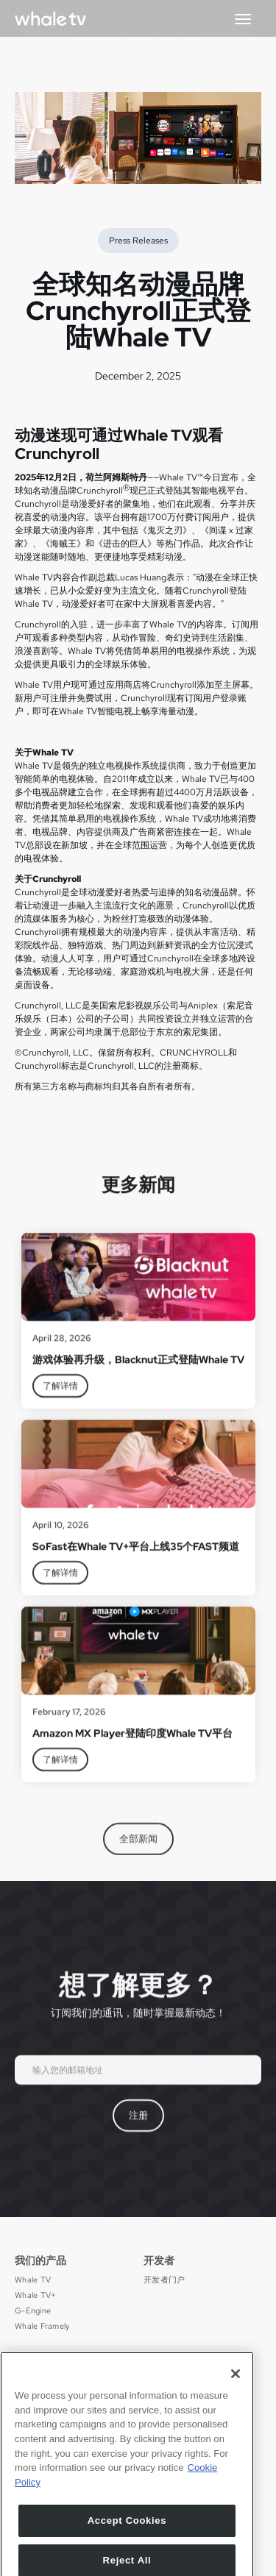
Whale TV (33, 2280)
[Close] (235, 2404)
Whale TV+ (35, 2295)
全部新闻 (138, 1849)
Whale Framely (42, 2326)
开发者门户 (164, 2280)
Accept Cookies (127, 2550)
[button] (243, 18)
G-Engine (33, 2311)
